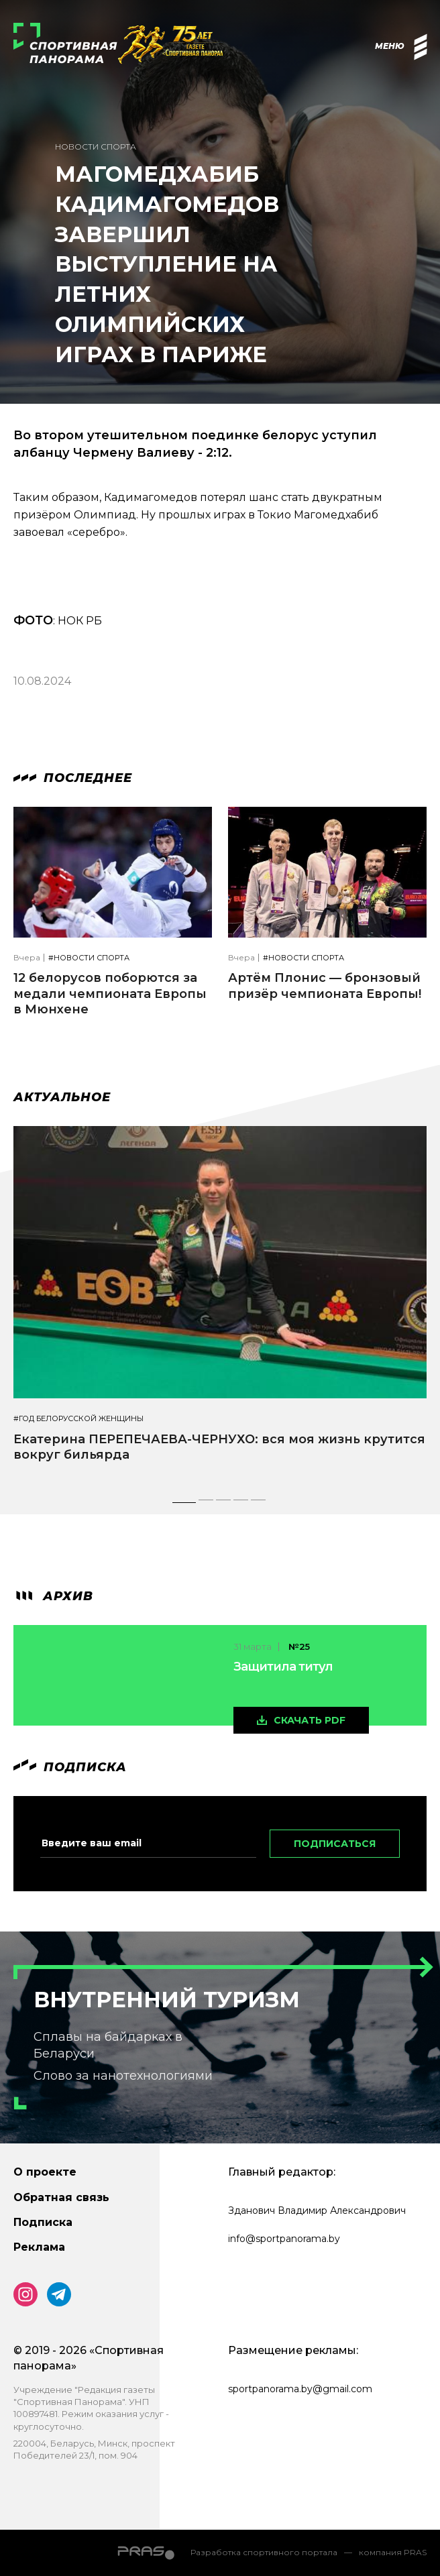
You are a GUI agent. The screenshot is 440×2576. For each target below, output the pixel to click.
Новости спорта (95, 147)
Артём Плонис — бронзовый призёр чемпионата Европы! (324, 985)
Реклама (39, 2247)
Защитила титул (283, 1666)
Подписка (42, 2222)
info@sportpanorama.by (284, 2239)
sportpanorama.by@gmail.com (300, 2389)
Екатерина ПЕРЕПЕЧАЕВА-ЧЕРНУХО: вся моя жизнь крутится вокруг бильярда (219, 1447)
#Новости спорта (88, 958)
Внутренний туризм (167, 1999)
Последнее (72, 778)
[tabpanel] (220, 1306)
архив (53, 1596)
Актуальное (62, 1097)
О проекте (44, 2172)
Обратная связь (61, 2197)
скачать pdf (309, 1720)
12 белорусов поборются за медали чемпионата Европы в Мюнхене (110, 993)
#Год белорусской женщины (78, 1418)
